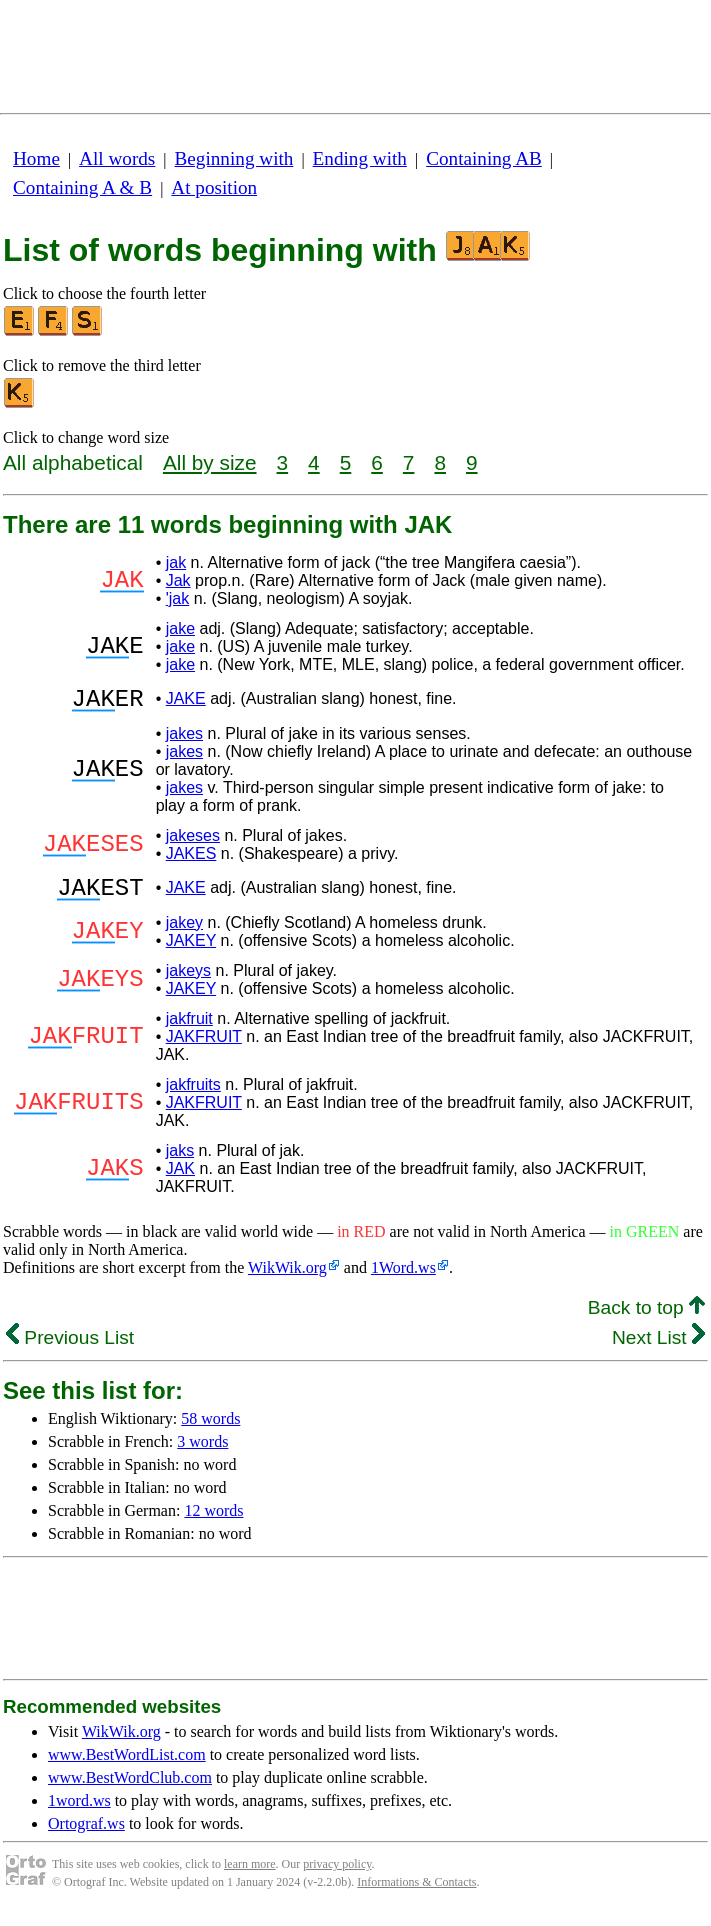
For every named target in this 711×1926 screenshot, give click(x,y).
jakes (184, 739)
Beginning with (234, 158)
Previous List (70, 1349)
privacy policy (337, 1876)
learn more (250, 1876)
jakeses (193, 841)
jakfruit (189, 1030)
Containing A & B (82, 187)
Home (36, 158)
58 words (210, 1430)
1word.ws (79, 1812)
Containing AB (484, 158)
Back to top (646, 1319)
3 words (202, 1453)
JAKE (186, 701)
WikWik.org (287, 1279)
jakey (184, 934)
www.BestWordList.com (127, 1766)
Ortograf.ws (86, 1835)
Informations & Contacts (416, 1894)
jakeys (188, 982)
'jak (178, 598)
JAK (180, 1180)
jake (180, 628)
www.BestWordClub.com (130, 1789)
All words (117, 158)
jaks (180, 1162)
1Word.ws (403, 1279)
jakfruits (193, 1096)
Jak (178, 580)
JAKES (191, 859)
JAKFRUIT (204, 1048)
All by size (210, 462)
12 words (213, 1522)
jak (176, 562)
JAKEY (191, 952)
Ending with (360, 158)
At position (214, 187)
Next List (658, 1349)
